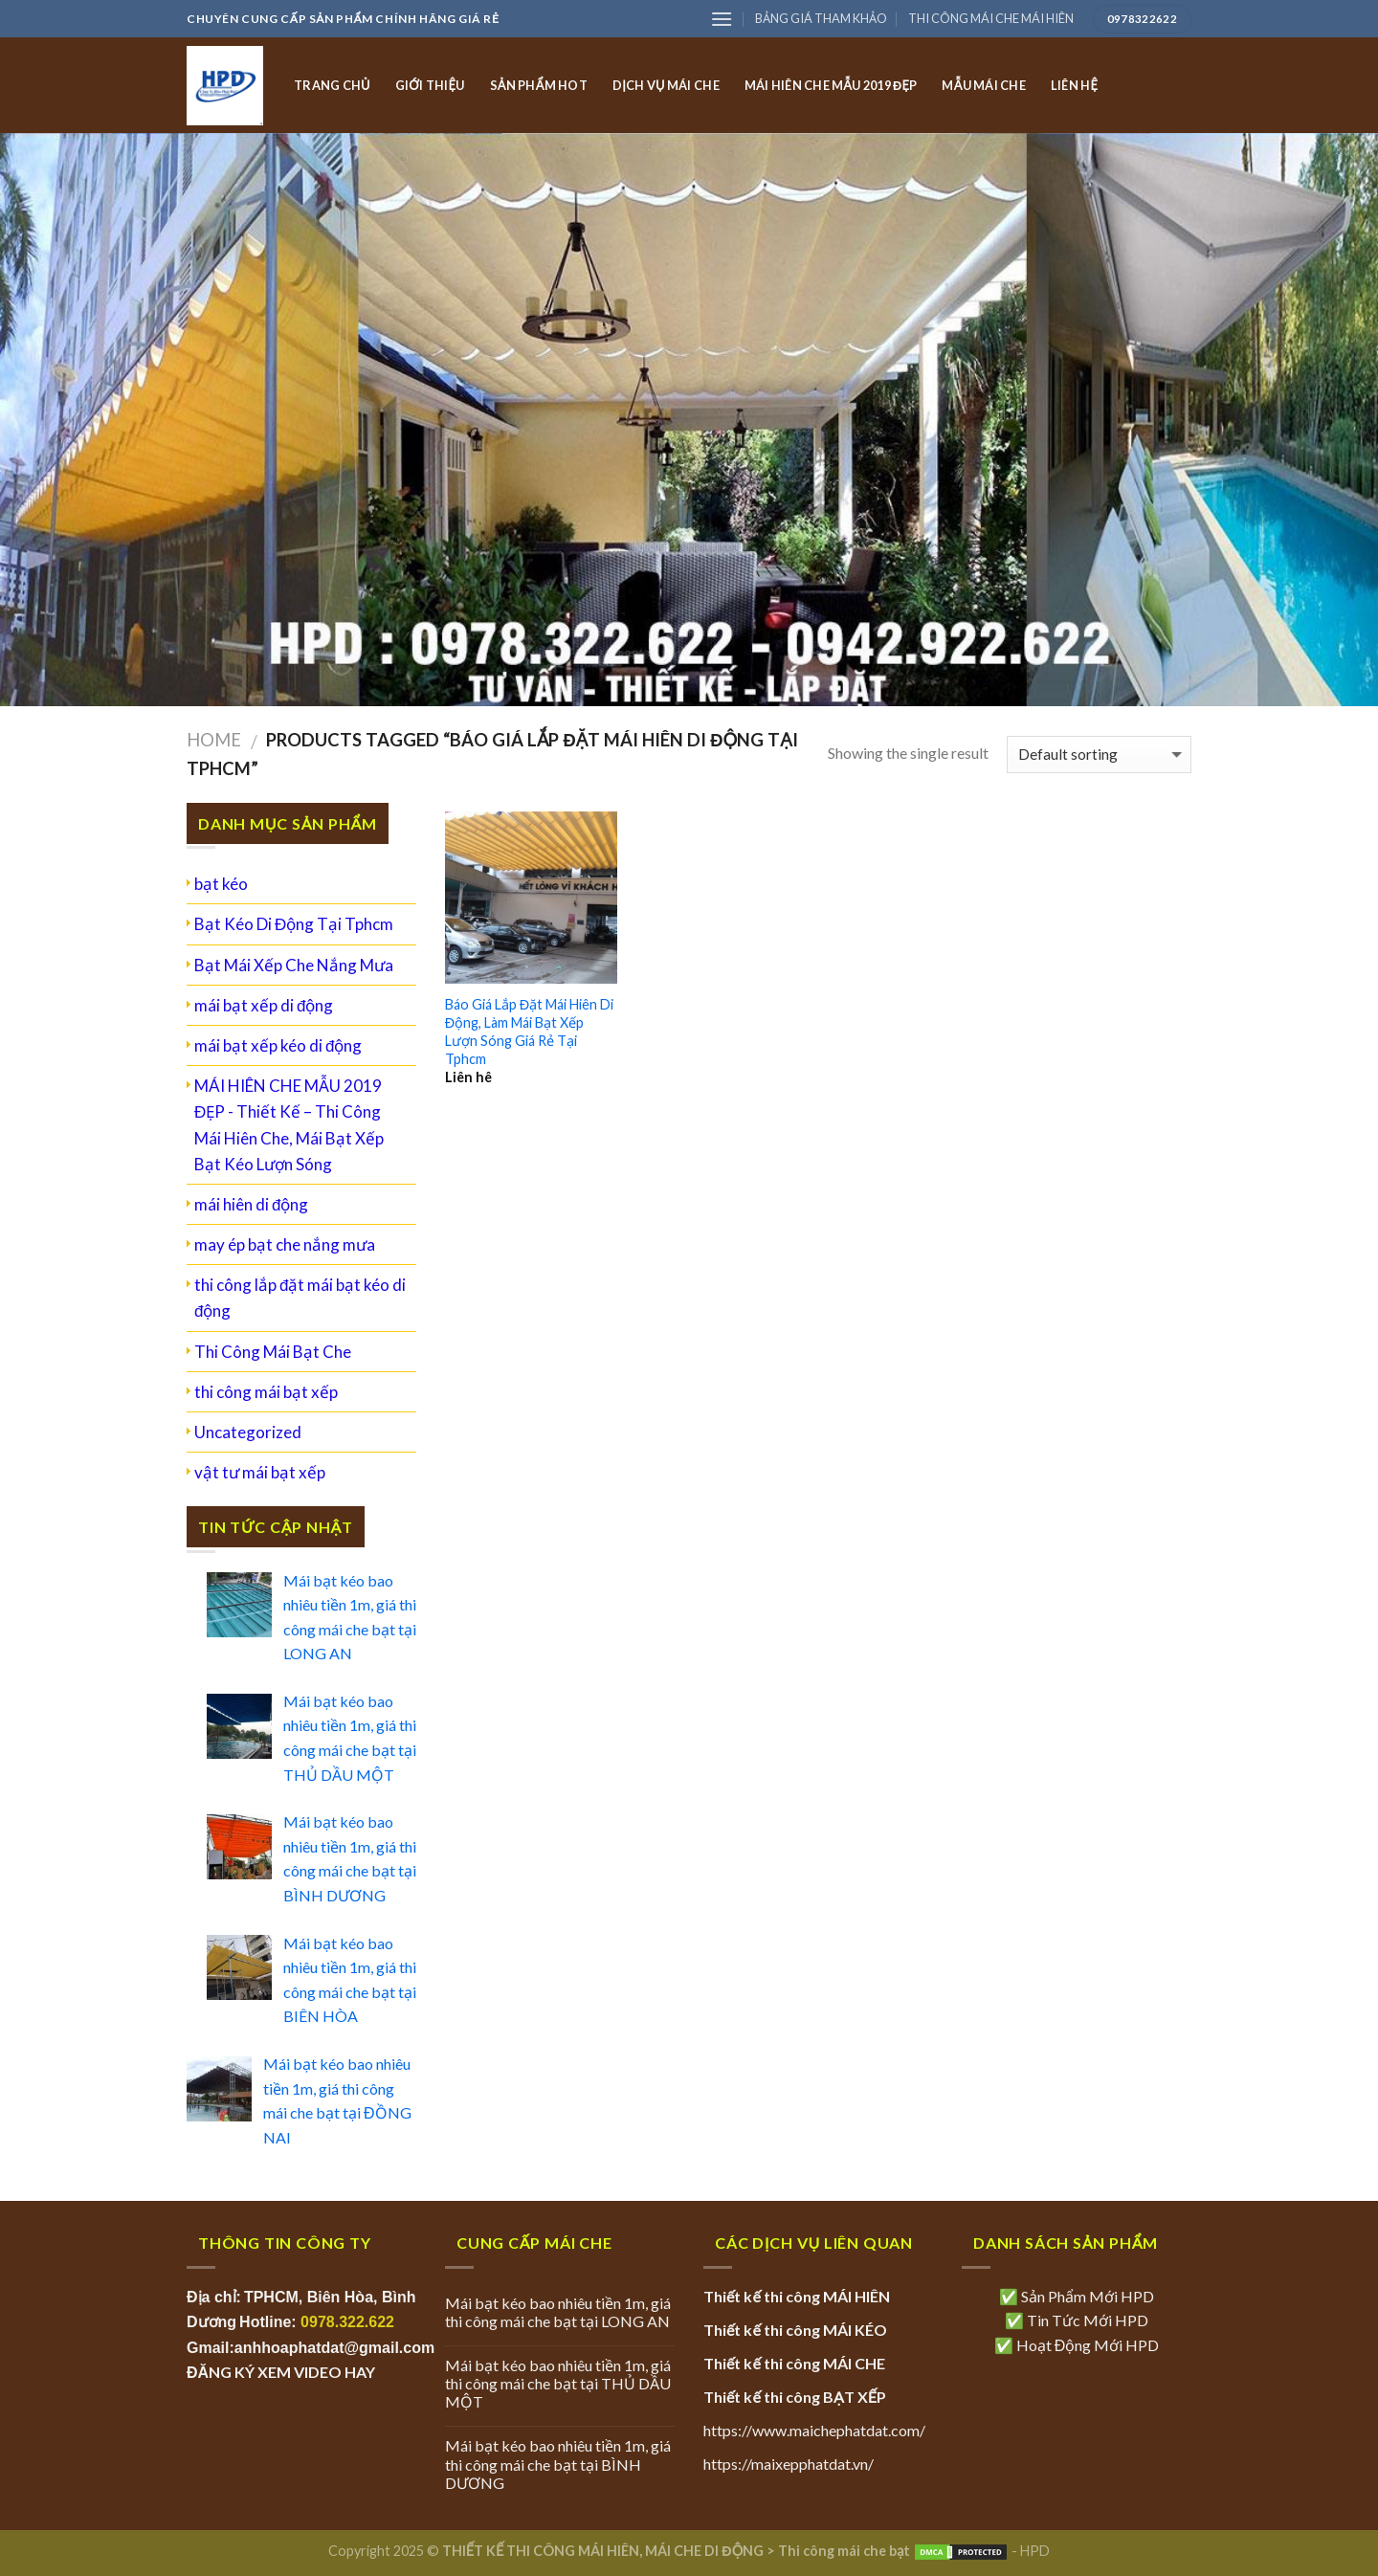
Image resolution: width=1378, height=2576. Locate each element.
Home (214, 739)
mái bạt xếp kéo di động (278, 1045)
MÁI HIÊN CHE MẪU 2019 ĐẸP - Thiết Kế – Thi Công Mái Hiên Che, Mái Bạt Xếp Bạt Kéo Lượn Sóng (289, 1125)
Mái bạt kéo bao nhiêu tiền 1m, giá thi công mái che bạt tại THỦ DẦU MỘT (558, 2383)
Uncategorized (247, 1432)
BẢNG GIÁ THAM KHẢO (821, 18)
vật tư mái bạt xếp (259, 1472)
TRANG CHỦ (332, 85)
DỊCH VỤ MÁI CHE (666, 85)
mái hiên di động (251, 1204)
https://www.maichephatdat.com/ (814, 2430)
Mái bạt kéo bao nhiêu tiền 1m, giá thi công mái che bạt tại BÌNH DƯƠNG (558, 2463)
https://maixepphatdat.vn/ (788, 2463)
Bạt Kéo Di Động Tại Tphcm (293, 924)
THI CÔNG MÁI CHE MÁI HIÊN (991, 18)
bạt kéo (221, 884)
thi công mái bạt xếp (266, 1392)
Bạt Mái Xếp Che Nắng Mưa (293, 965)
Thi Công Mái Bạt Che (272, 1352)
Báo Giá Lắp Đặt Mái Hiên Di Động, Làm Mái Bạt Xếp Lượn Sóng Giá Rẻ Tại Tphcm (529, 1031)
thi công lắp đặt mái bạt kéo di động (300, 1298)
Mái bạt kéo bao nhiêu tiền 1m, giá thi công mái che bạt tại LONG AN (558, 2312)
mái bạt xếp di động (263, 1005)
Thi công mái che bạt (844, 2551)
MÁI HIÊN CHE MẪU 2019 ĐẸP (831, 85)
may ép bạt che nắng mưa (284, 1244)
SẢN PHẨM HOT (539, 85)
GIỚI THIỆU (430, 85)
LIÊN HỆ (1074, 85)
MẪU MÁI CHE (983, 85)
